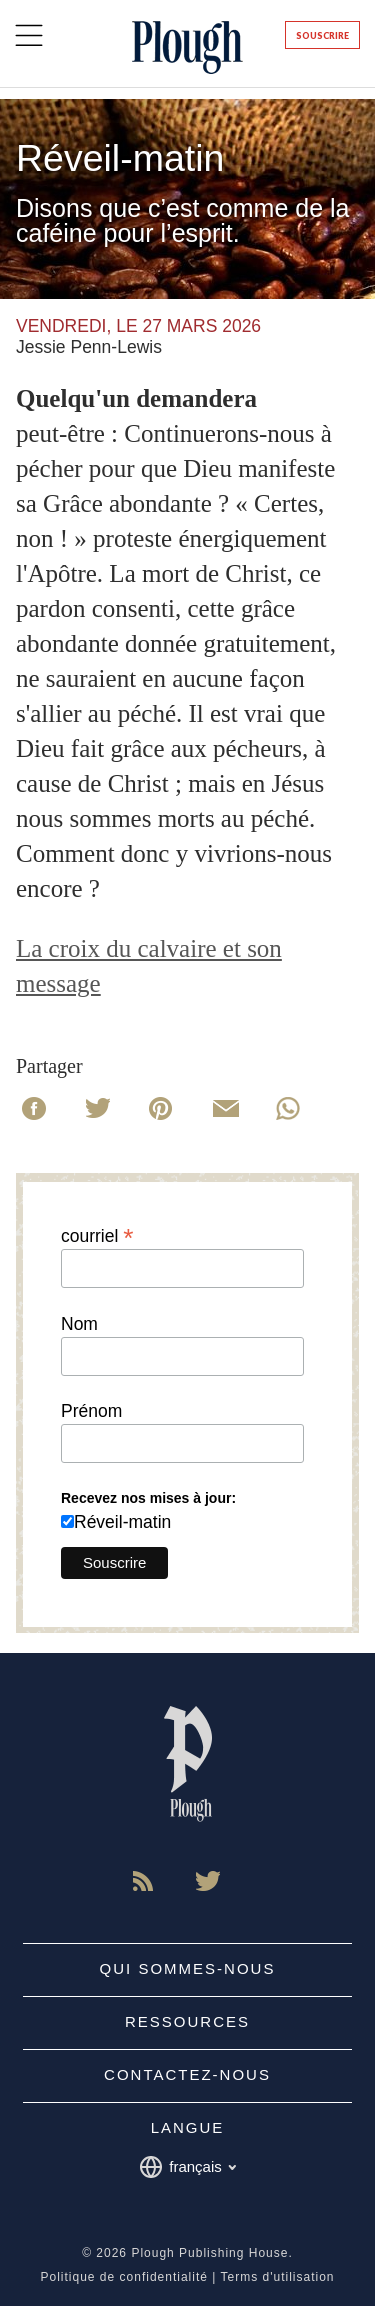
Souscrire (322, 35)
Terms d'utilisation (278, 2277)
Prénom (91, 1412)
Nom (79, 1325)
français (187, 2167)
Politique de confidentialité (123, 2277)
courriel (97, 1234)
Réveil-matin (122, 1522)
